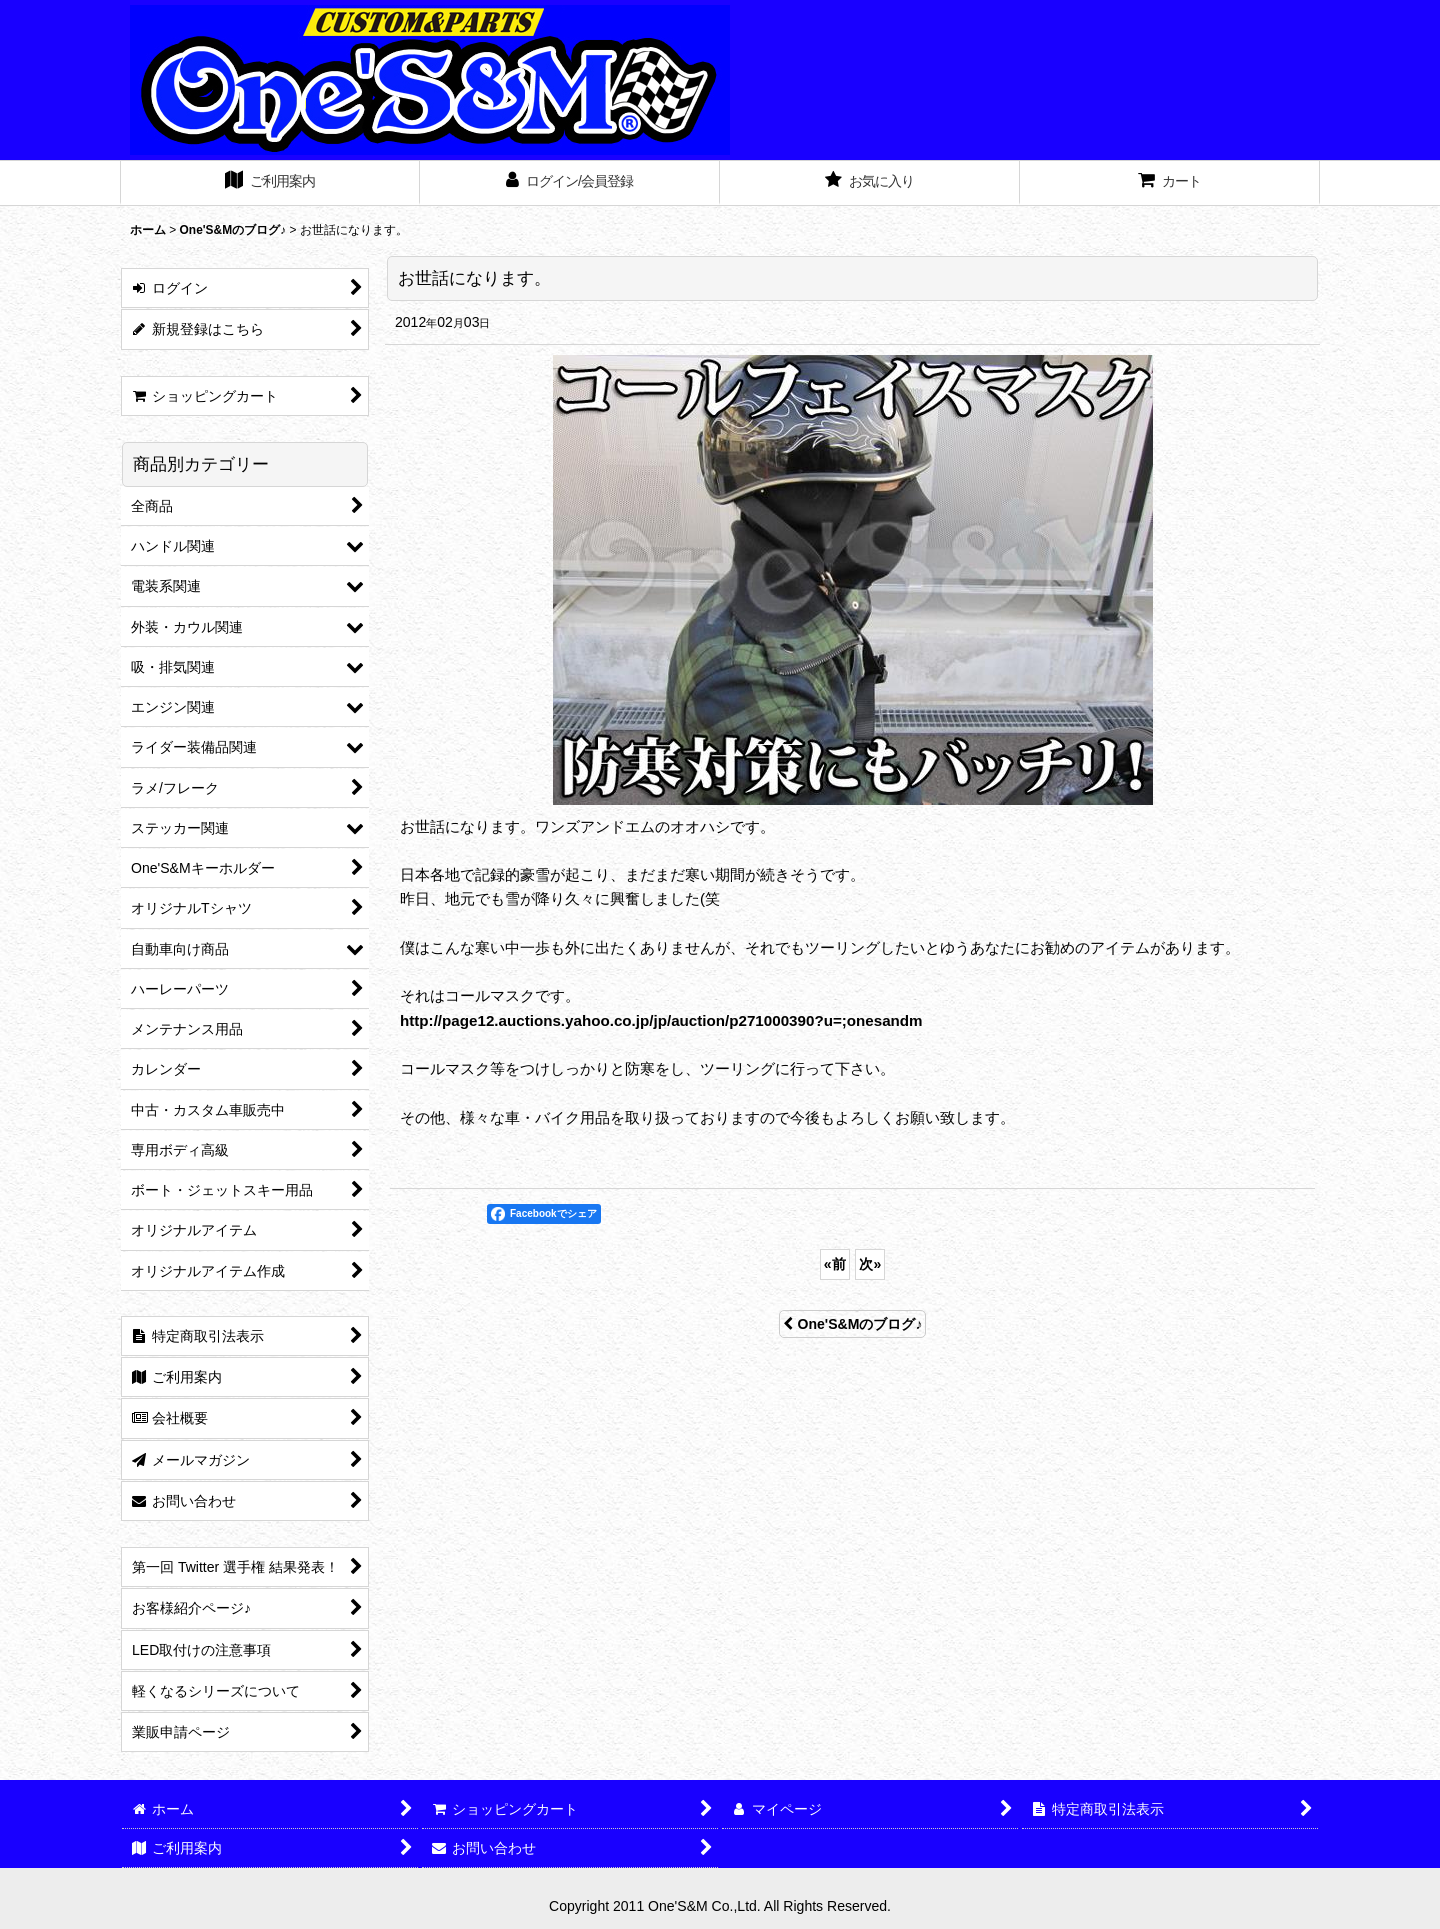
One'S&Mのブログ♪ (853, 1324)
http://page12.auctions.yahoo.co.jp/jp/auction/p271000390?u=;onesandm (661, 1020)
